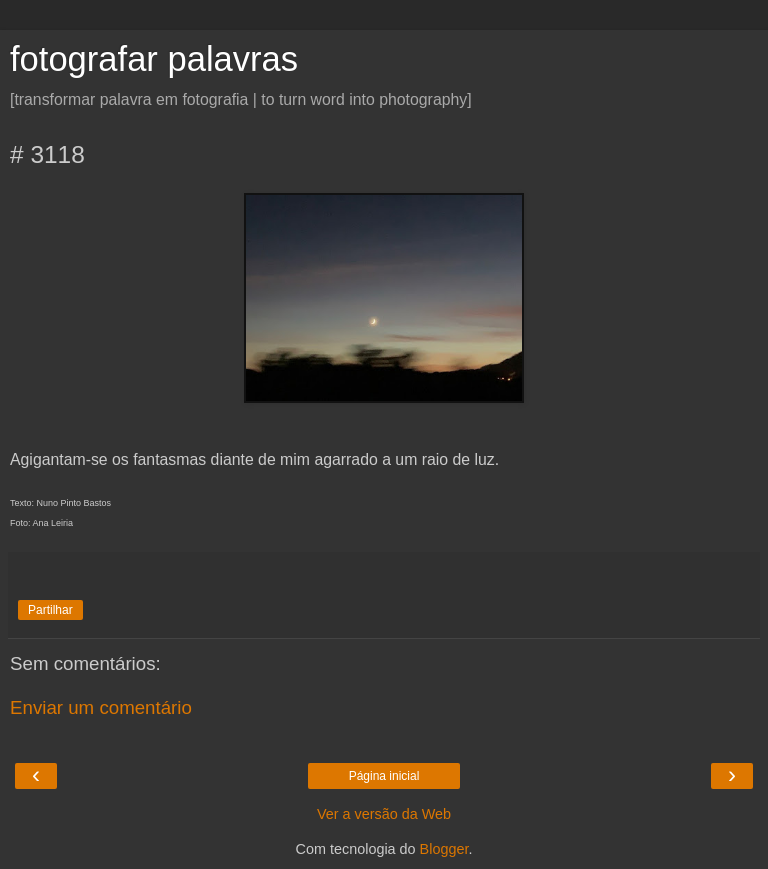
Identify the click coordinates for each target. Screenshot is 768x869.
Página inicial (384, 776)
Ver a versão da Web (384, 814)
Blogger (444, 849)
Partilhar (50, 610)
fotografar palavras (154, 59)
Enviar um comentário (101, 707)
